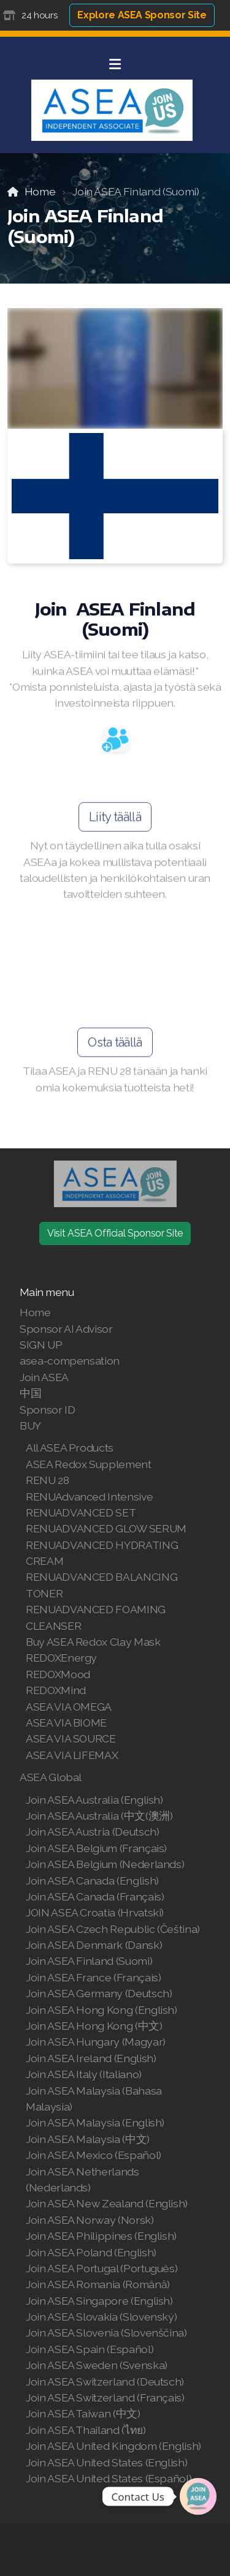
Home (40, 191)
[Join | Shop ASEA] (198, 2496)
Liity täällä (115, 820)
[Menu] (115, 64)
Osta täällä (115, 1045)
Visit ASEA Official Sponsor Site (115, 1233)
